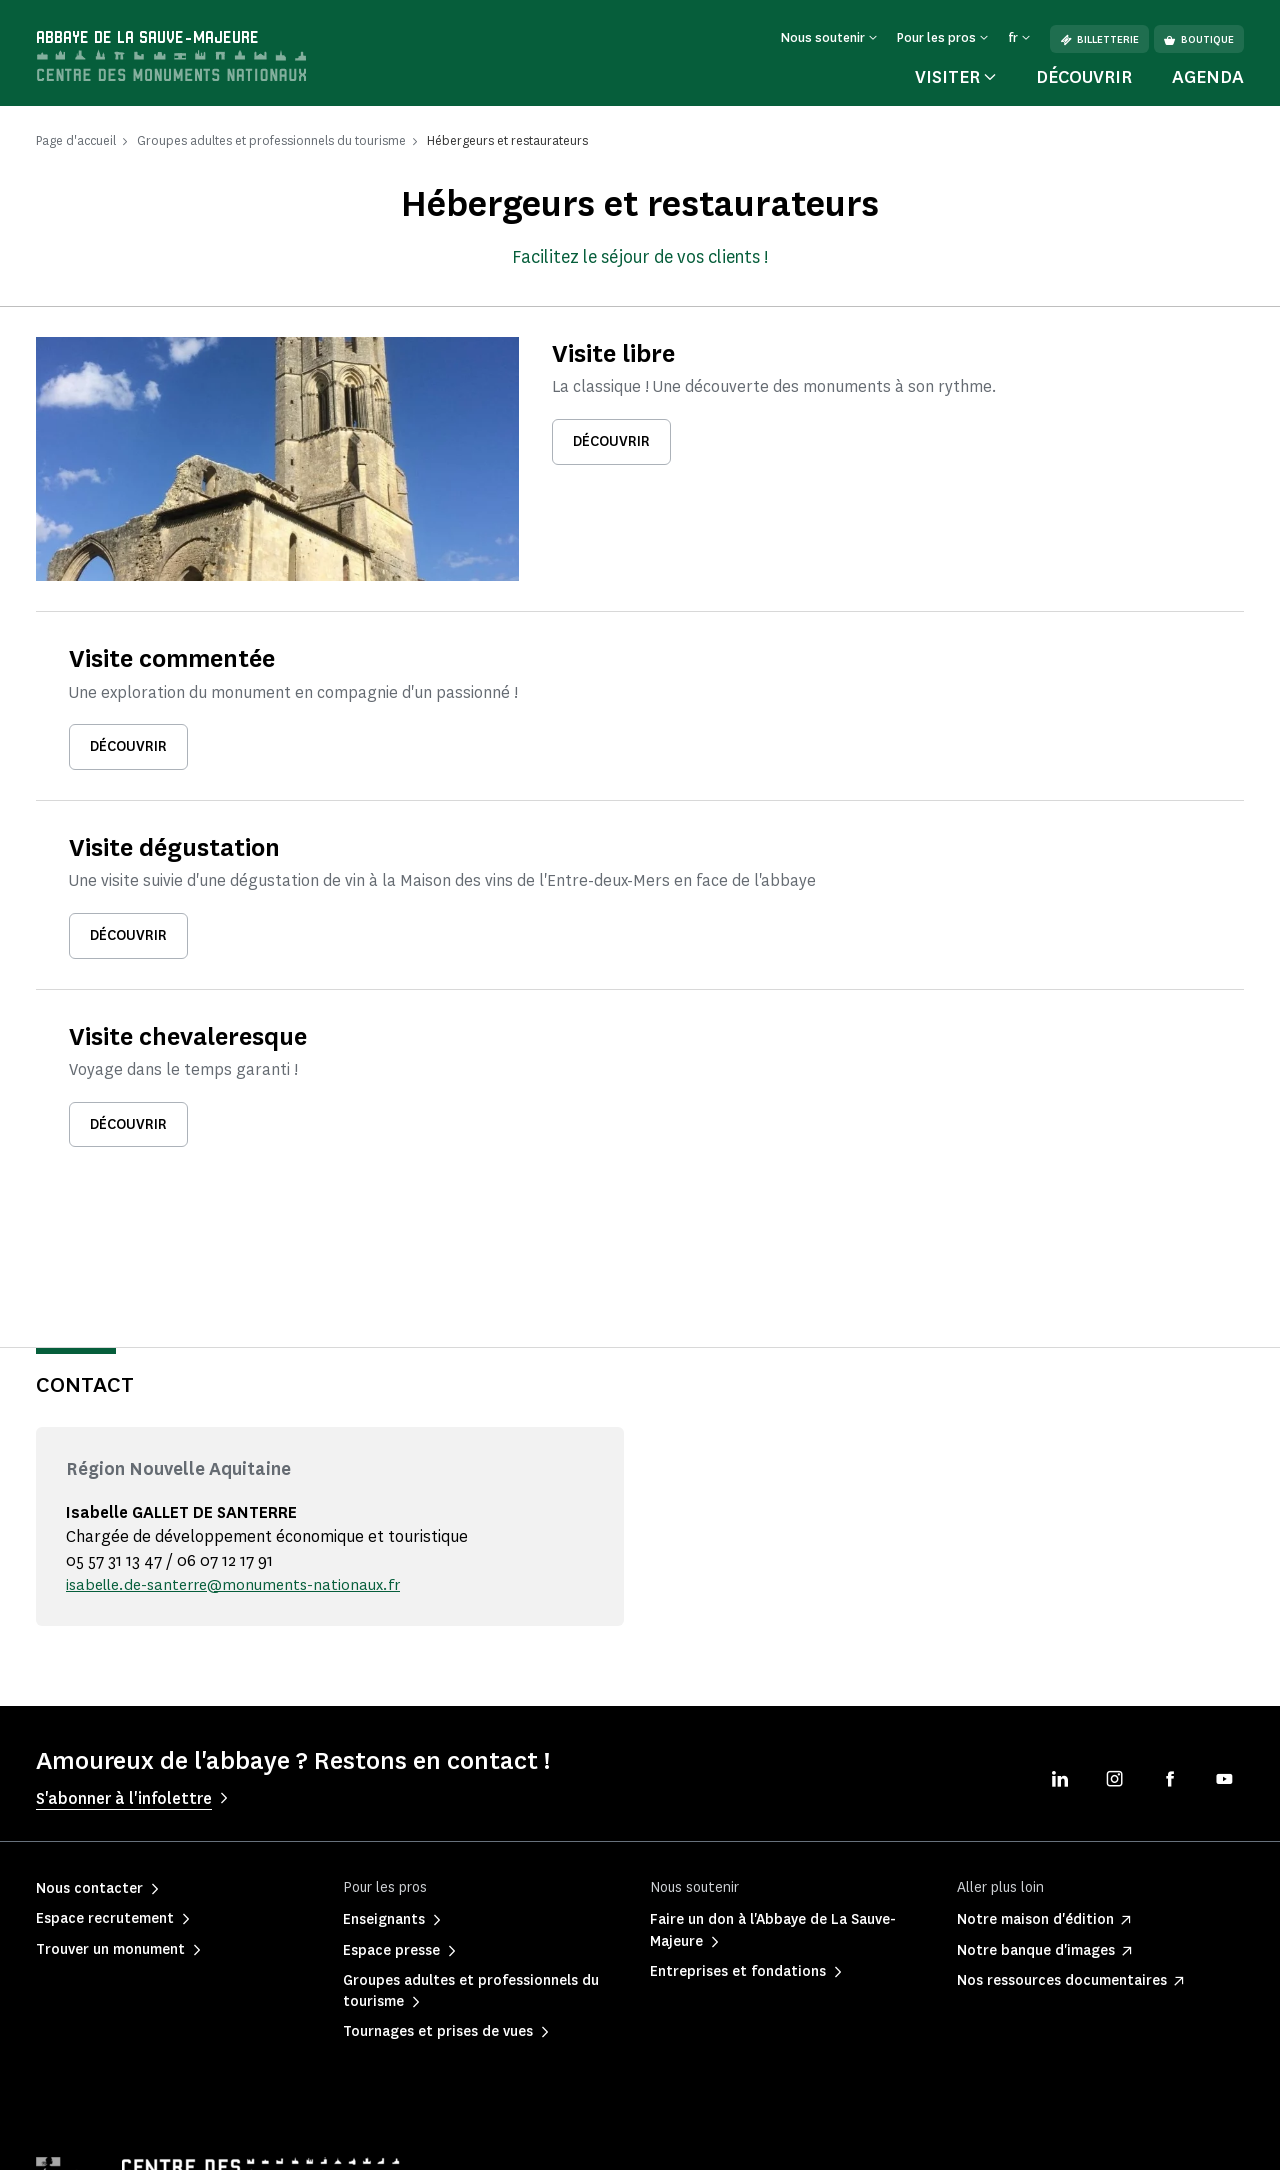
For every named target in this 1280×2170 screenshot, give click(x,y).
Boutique (1199, 39)
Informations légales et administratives (485, 2139)
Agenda (1208, 77)
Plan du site (791, 2139)
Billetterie (1099, 39)
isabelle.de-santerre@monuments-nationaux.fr (241, 1467)
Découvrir (1084, 77)
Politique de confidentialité (253, 2139)
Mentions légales (83, 2139)
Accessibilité (677, 2139)
